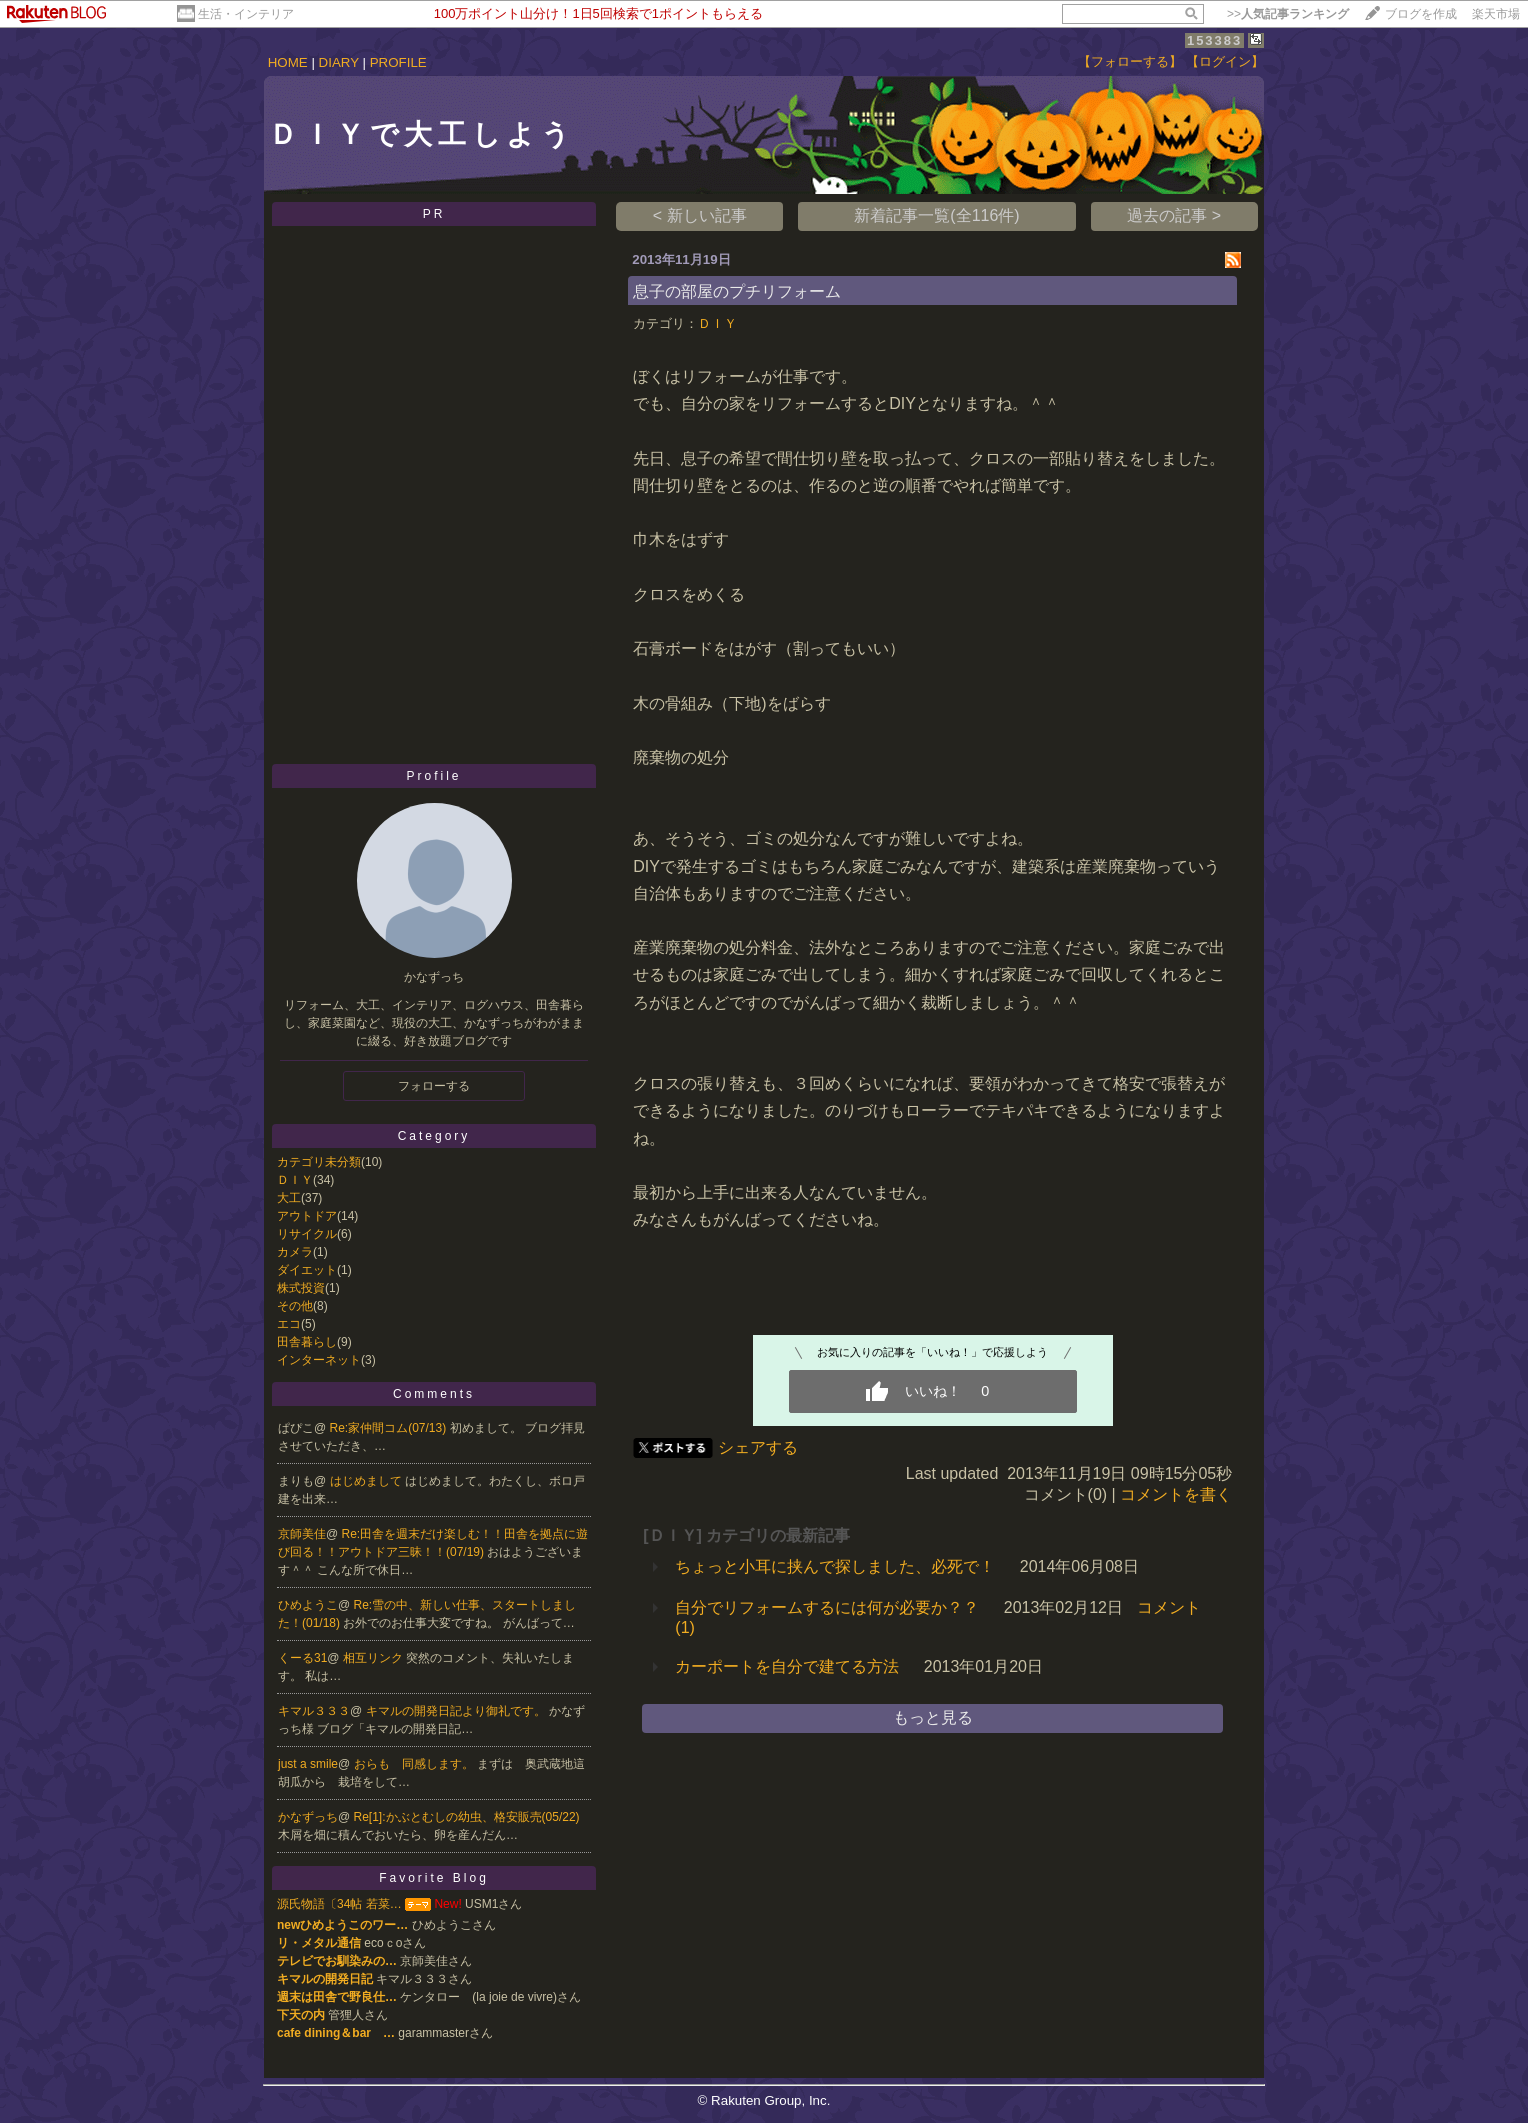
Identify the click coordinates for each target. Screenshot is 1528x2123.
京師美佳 (302, 1534)
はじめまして (367, 1481)
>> (1288, 14)
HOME (288, 62)
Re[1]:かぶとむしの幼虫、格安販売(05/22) (467, 1817)
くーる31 (302, 1658)
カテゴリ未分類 (319, 1162)
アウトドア (307, 1216)
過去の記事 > (1174, 215)
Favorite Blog (434, 1878)
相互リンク (374, 1658)
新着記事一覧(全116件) (936, 215)
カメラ (295, 1252)
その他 (295, 1306)
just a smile (308, 1764)
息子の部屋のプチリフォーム (737, 291)
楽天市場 (1496, 14)
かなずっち (308, 1817)
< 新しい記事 (700, 215)
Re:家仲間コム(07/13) (390, 1428)
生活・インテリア (246, 14)
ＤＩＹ (295, 1180)
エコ (289, 1324)
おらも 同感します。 (415, 1764)
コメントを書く (1176, 1494)
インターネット (319, 1360)
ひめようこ (308, 1605)
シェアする (758, 1447)
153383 (1214, 40)
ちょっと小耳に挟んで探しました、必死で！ (835, 1566)
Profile (433, 776)
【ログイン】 (1225, 61)
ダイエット (307, 1270)
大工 (289, 1198)
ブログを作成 (1421, 14)
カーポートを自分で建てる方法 (787, 1666)
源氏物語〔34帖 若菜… (339, 1904)
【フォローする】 (1130, 61)
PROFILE (398, 62)
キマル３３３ (314, 1711)
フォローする (434, 1086)
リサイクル (307, 1234)
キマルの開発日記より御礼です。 (457, 1711)
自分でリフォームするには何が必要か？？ (827, 1607)
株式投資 (301, 1288)
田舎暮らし (307, 1342)
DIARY (339, 62)
